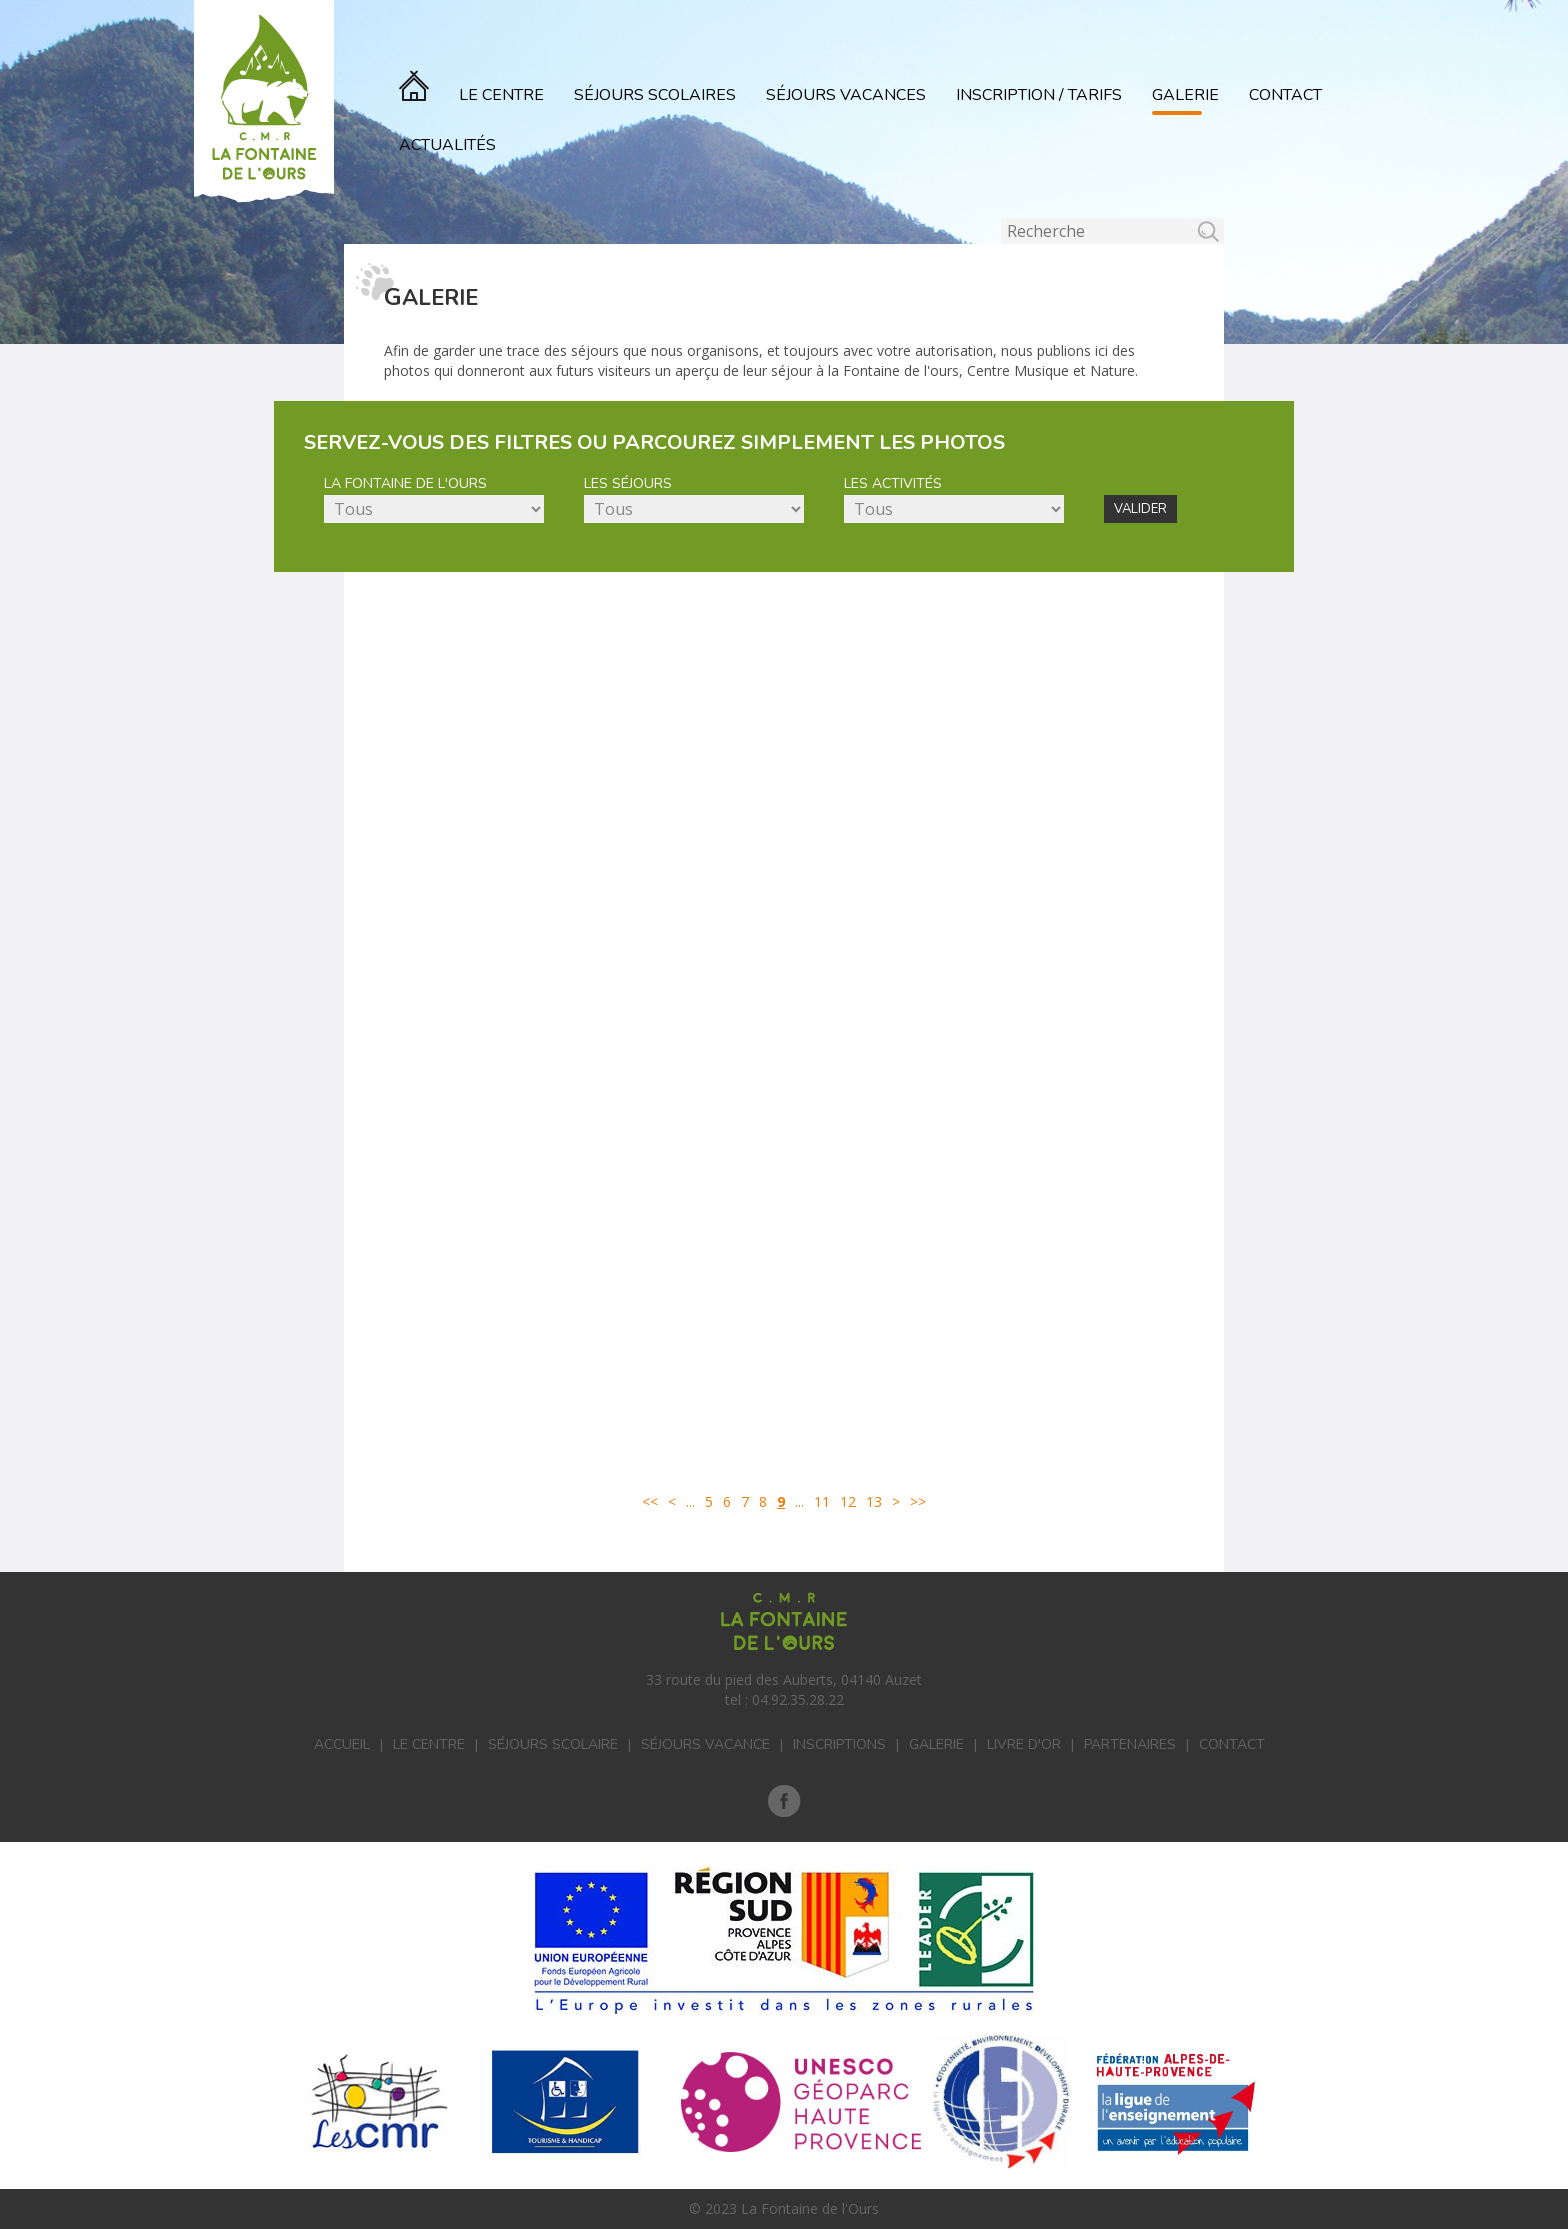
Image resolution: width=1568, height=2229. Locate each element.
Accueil (342, 1744)
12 (848, 1501)
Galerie (1185, 95)
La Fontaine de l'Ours (405, 484)
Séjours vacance (705, 1744)
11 (822, 1501)
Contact (1285, 95)
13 (874, 1501)
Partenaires (1130, 1744)
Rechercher (1001, 218)
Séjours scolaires (655, 95)
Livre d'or (1024, 1744)
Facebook (784, 1801)
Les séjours (628, 484)
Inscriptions (839, 1744)
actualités (447, 145)
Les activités (893, 484)
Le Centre (501, 95)
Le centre (429, 1744)
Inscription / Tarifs (1039, 95)
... (690, 1501)
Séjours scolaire (553, 1744)
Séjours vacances (846, 95)
